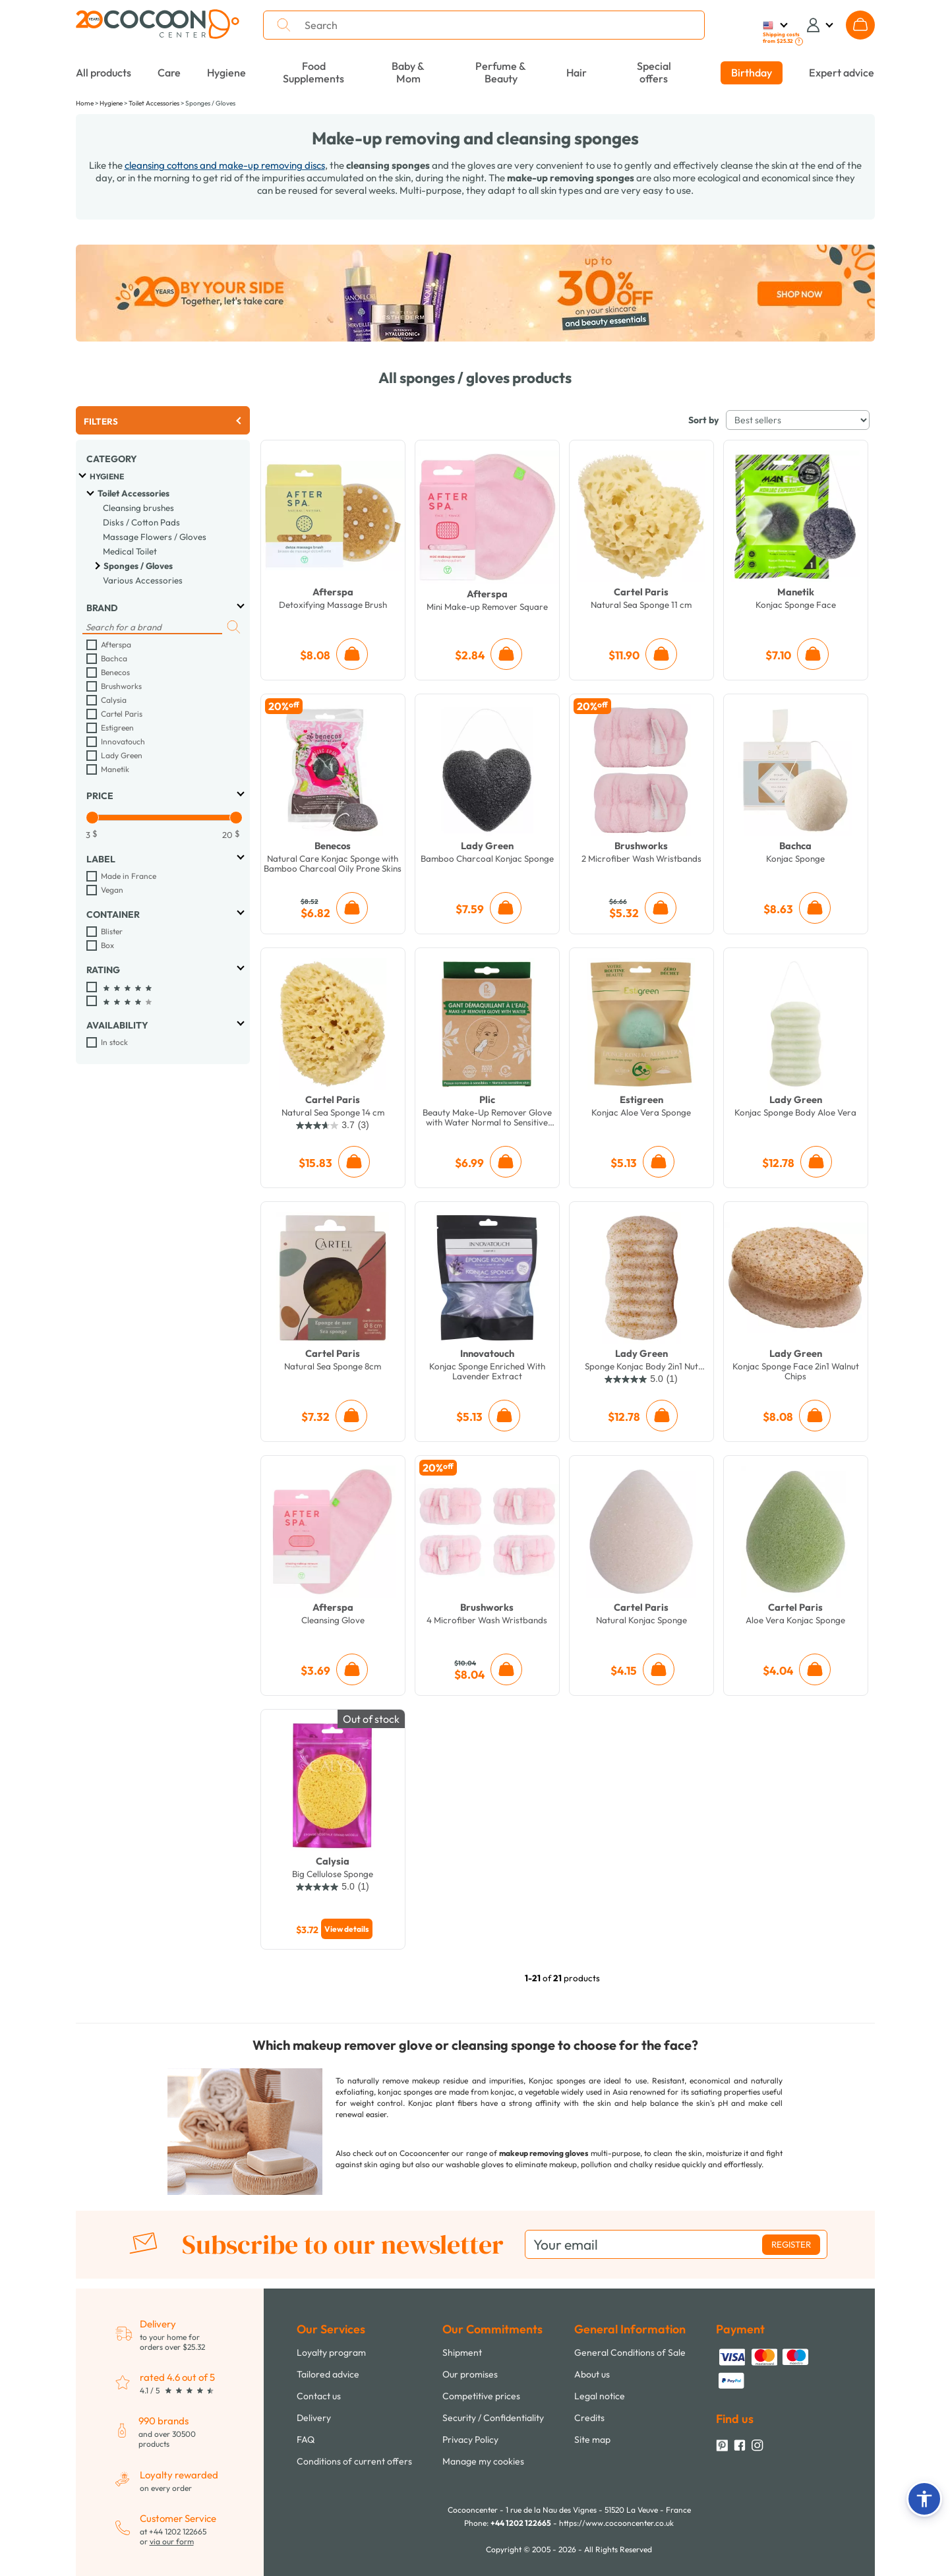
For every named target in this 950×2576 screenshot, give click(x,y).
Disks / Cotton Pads (141, 522)
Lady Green (121, 755)
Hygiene (107, 476)
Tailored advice (328, 2374)
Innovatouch (123, 741)
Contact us (319, 2396)
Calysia (114, 700)
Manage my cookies (483, 2461)
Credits (589, 2418)
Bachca (114, 658)
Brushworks (121, 686)
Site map (592, 2439)
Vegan (112, 890)
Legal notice (599, 2396)
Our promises (470, 2374)
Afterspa (116, 644)
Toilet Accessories (133, 493)
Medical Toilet (130, 551)
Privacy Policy (470, 2439)
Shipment (462, 2352)
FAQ (305, 2439)
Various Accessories (143, 580)
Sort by (703, 420)
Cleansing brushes (138, 507)
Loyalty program (331, 2352)
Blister (112, 931)
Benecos (115, 672)
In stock (114, 1042)
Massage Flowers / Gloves (154, 536)
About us (592, 2374)
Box (107, 945)
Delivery (314, 2418)
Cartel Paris (121, 714)
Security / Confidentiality (493, 2418)
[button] (924, 2499)
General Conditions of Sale (630, 2352)
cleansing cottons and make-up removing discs (225, 165)
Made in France (128, 876)
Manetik (115, 769)
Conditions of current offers (354, 2461)
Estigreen (117, 728)
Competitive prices (481, 2396)
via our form (172, 2541)
